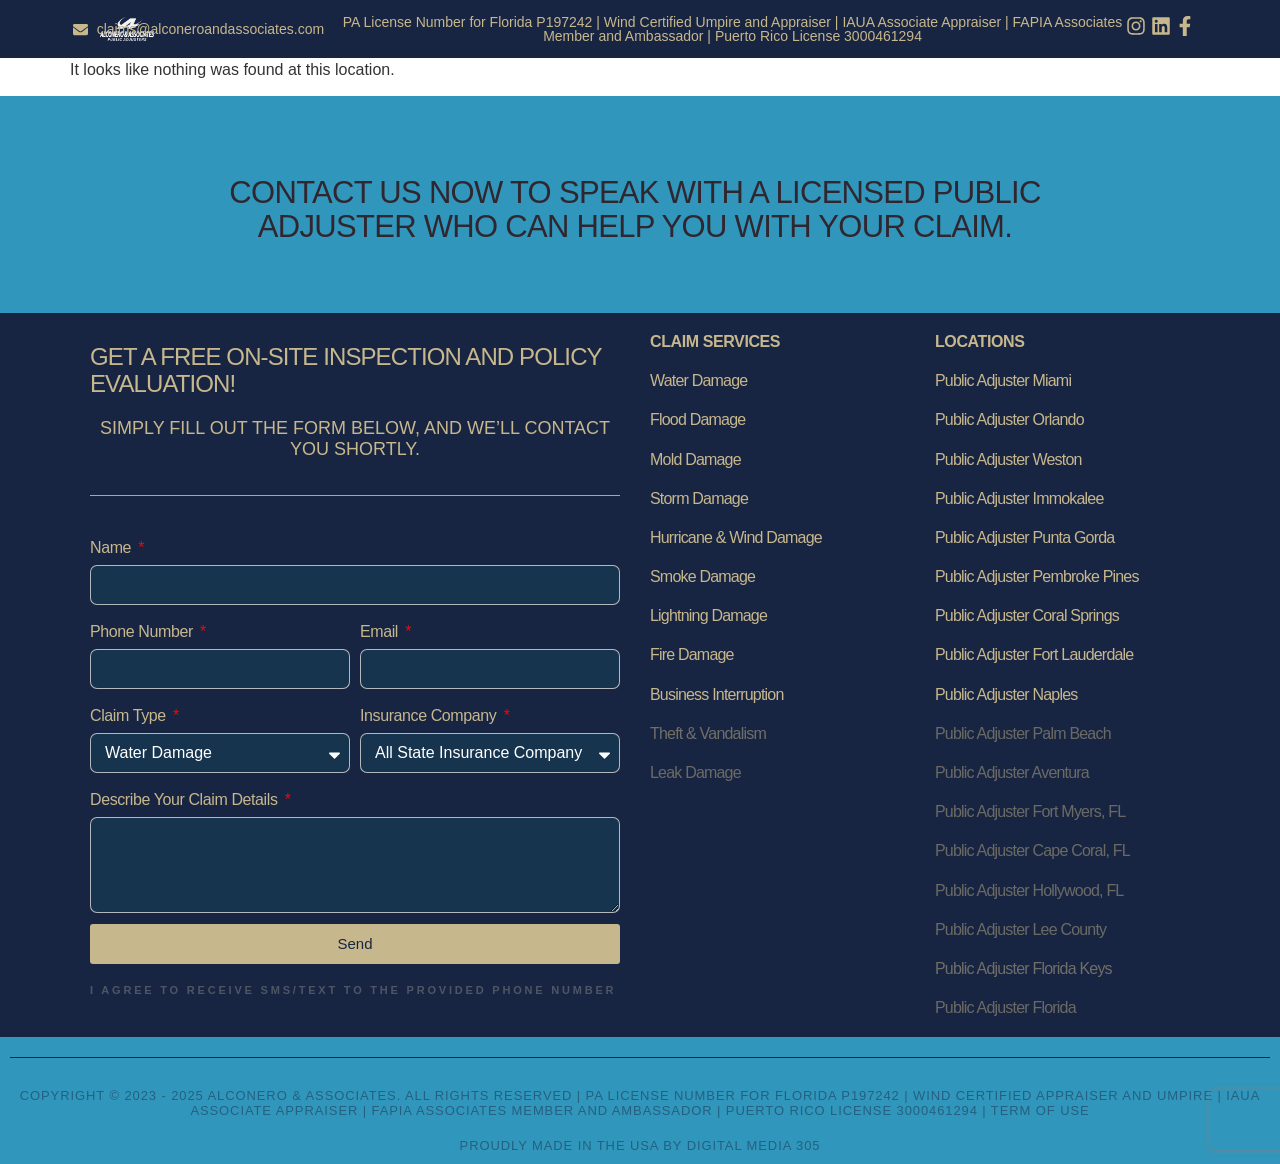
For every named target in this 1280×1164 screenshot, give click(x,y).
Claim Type (130, 715)
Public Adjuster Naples (1006, 694)
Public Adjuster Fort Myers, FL (1030, 811)
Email (381, 631)
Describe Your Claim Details (186, 799)
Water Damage (698, 380)
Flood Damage (697, 419)
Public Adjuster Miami (1003, 380)
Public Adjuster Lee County (1020, 929)
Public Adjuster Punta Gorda (1024, 537)
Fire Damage (692, 654)
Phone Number (143, 631)
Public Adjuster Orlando (1009, 419)
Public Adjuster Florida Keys (1023, 968)
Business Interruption (717, 694)
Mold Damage (695, 459)
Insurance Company (430, 715)
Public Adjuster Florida (1005, 1007)
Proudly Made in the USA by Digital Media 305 (640, 1145)
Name (112, 547)
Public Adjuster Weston (1008, 459)
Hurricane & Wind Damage (736, 537)
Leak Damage (695, 772)
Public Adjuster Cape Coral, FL (1032, 850)
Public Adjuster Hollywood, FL (1029, 890)
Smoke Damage (702, 576)
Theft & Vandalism (708, 733)
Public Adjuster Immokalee (1019, 498)
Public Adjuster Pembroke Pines (1037, 576)
